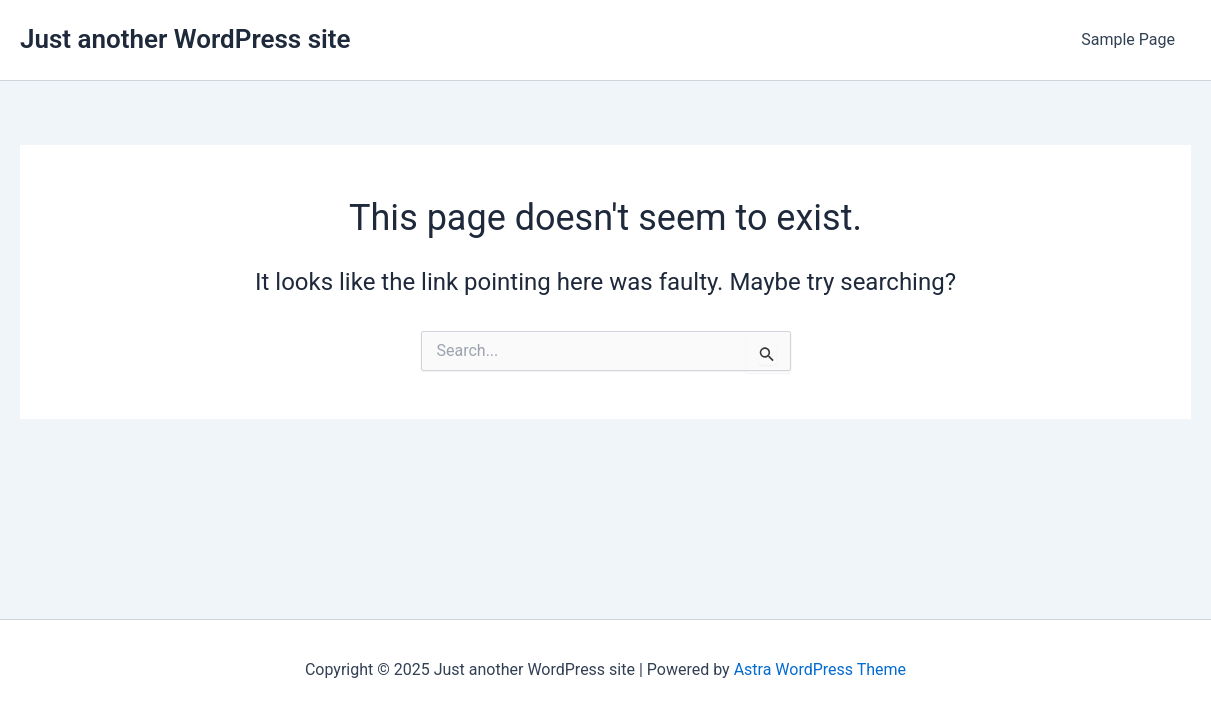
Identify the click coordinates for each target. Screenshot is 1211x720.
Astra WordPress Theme (820, 669)
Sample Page (1128, 39)
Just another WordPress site (185, 39)
